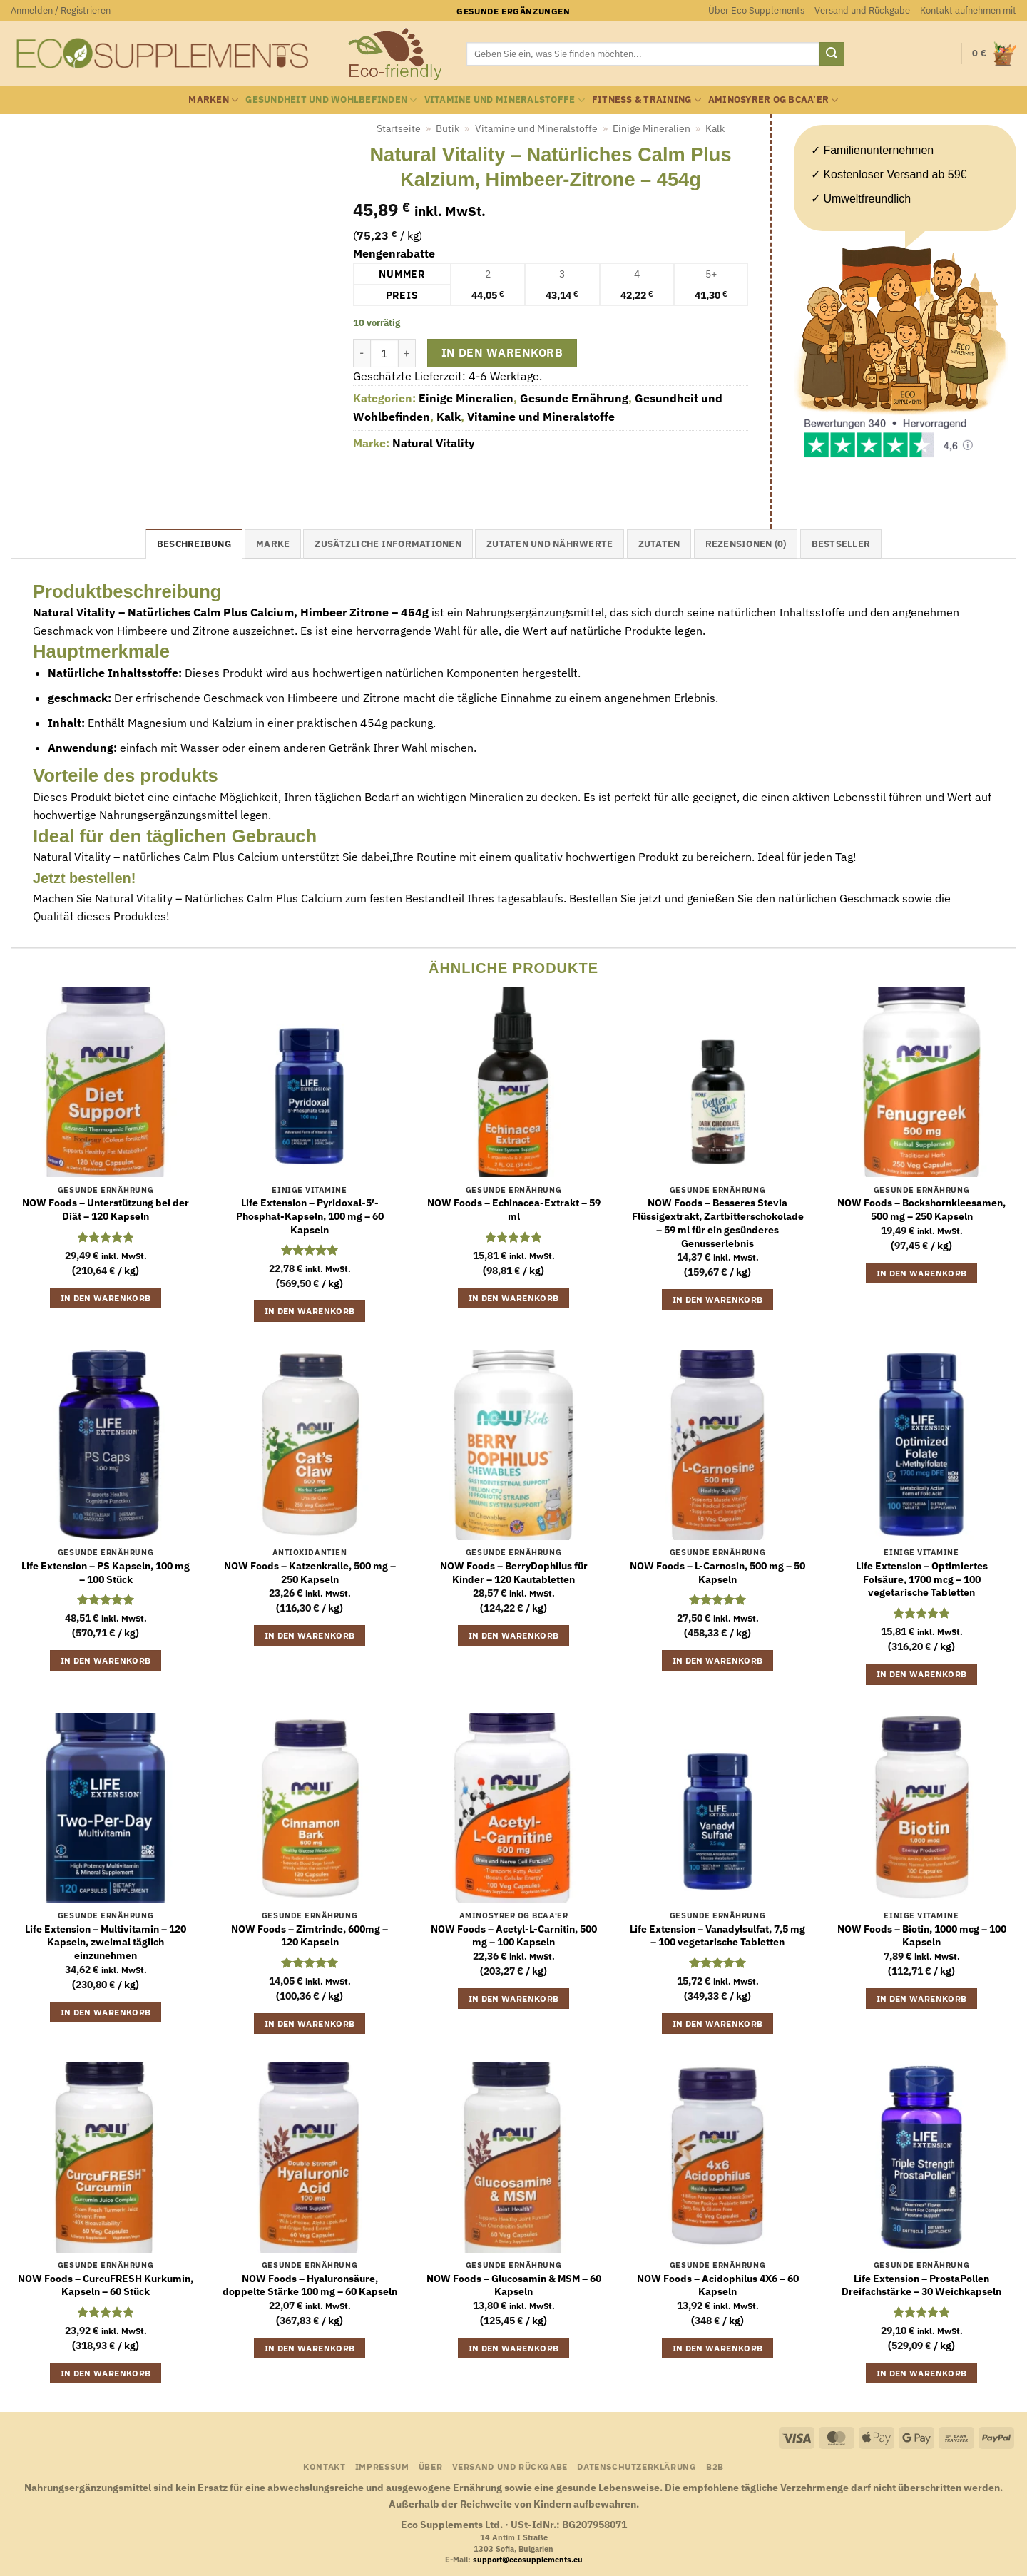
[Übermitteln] (831, 54)
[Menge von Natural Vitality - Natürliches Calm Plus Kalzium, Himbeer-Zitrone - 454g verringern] (361, 353)
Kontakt (324, 2466)
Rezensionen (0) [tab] (746, 544)
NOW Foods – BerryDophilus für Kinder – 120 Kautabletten (514, 1572)
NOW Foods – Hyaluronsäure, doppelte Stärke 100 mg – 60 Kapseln (310, 2285)
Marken (213, 100)
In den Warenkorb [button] (106, 1298)
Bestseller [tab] (841, 544)
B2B (715, 2466)
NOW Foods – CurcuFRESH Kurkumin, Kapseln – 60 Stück (105, 2285)
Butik (447, 128)
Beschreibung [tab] (194, 544)
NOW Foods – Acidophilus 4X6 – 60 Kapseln (718, 2285)
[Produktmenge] (384, 353)
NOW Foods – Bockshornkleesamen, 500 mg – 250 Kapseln (921, 1209)
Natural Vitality (433, 443)
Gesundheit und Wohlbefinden (331, 100)
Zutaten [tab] (659, 544)
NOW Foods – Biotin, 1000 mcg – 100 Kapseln (921, 1936)
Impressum (382, 2466)
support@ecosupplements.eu (528, 2560)
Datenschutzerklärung (636, 2466)
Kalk (715, 128)
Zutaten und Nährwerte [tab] (549, 544)
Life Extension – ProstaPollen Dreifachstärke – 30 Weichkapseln (921, 2285)
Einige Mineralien (651, 128)
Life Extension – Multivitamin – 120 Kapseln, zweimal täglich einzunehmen (105, 1942)
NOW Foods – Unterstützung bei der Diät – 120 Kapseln (105, 1209)
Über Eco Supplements (756, 10)
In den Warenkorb (502, 352)
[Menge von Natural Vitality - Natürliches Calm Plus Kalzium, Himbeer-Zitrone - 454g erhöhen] (407, 353)
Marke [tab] (273, 544)
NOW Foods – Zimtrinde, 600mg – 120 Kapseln (309, 1936)
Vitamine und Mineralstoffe (504, 100)
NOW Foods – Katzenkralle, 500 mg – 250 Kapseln (310, 1572)
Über (430, 2466)
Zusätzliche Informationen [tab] (388, 544)
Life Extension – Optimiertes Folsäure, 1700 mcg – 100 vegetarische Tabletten (922, 1579)
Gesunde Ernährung (574, 398)
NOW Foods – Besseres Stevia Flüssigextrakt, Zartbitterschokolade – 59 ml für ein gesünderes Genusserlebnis (718, 1222)
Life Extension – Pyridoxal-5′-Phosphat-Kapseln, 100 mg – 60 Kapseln (310, 1216)
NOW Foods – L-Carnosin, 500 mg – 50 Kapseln (717, 1572)
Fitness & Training (646, 100)
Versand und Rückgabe (862, 10)
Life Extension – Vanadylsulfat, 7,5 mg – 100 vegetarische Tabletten (717, 1936)
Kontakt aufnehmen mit (968, 10)
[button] (61, 10)
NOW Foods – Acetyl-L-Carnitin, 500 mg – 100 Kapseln (514, 1936)
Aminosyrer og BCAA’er (773, 100)
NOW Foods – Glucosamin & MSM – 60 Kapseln (513, 2285)
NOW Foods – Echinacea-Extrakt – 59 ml (514, 1209)
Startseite (399, 128)
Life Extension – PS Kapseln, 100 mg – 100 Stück (105, 1572)
